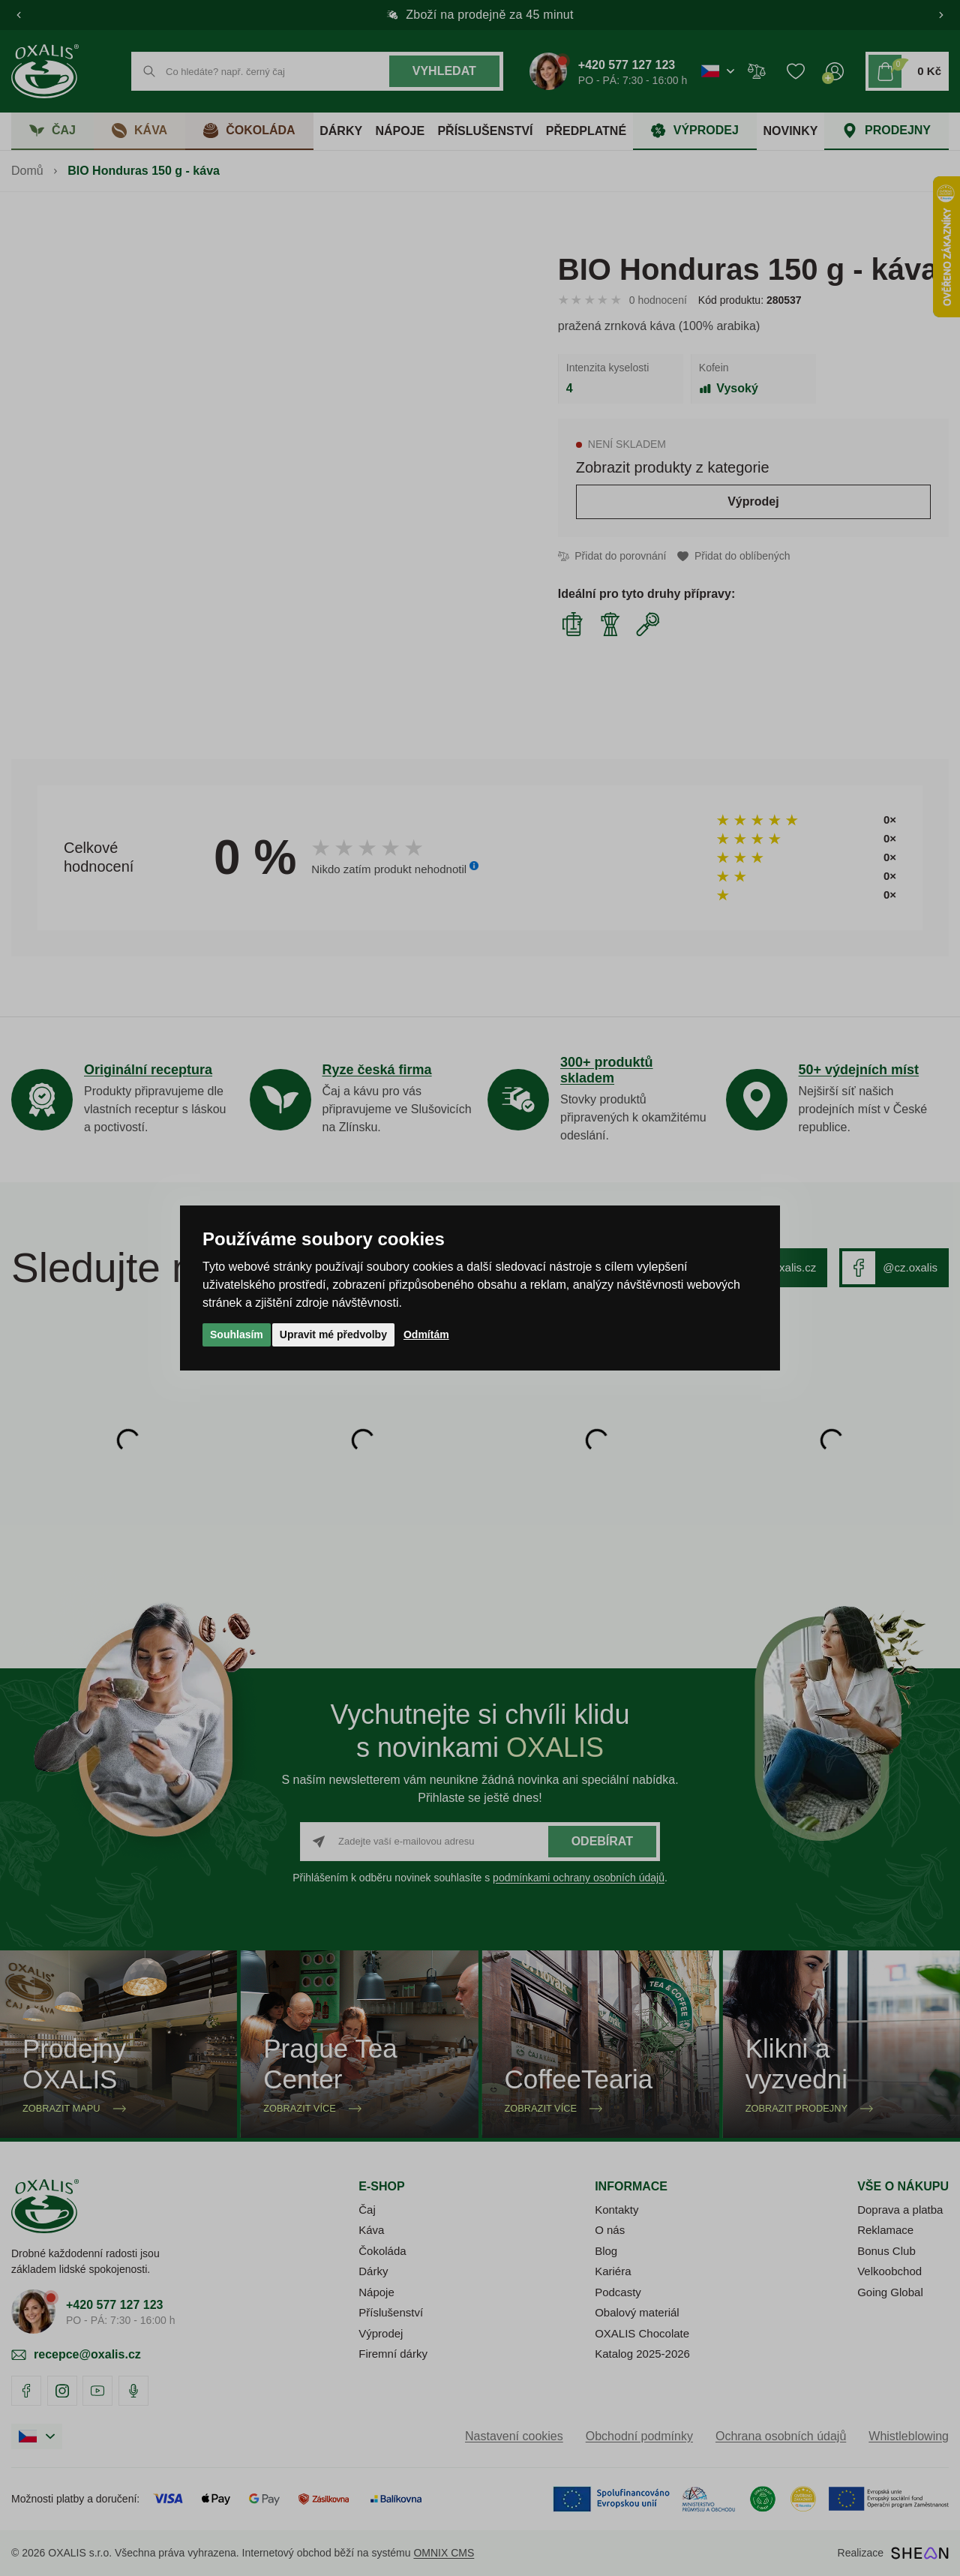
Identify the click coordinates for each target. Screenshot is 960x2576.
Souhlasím (236, 1335)
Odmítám (426, 1335)
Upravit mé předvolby (333, 1335)
